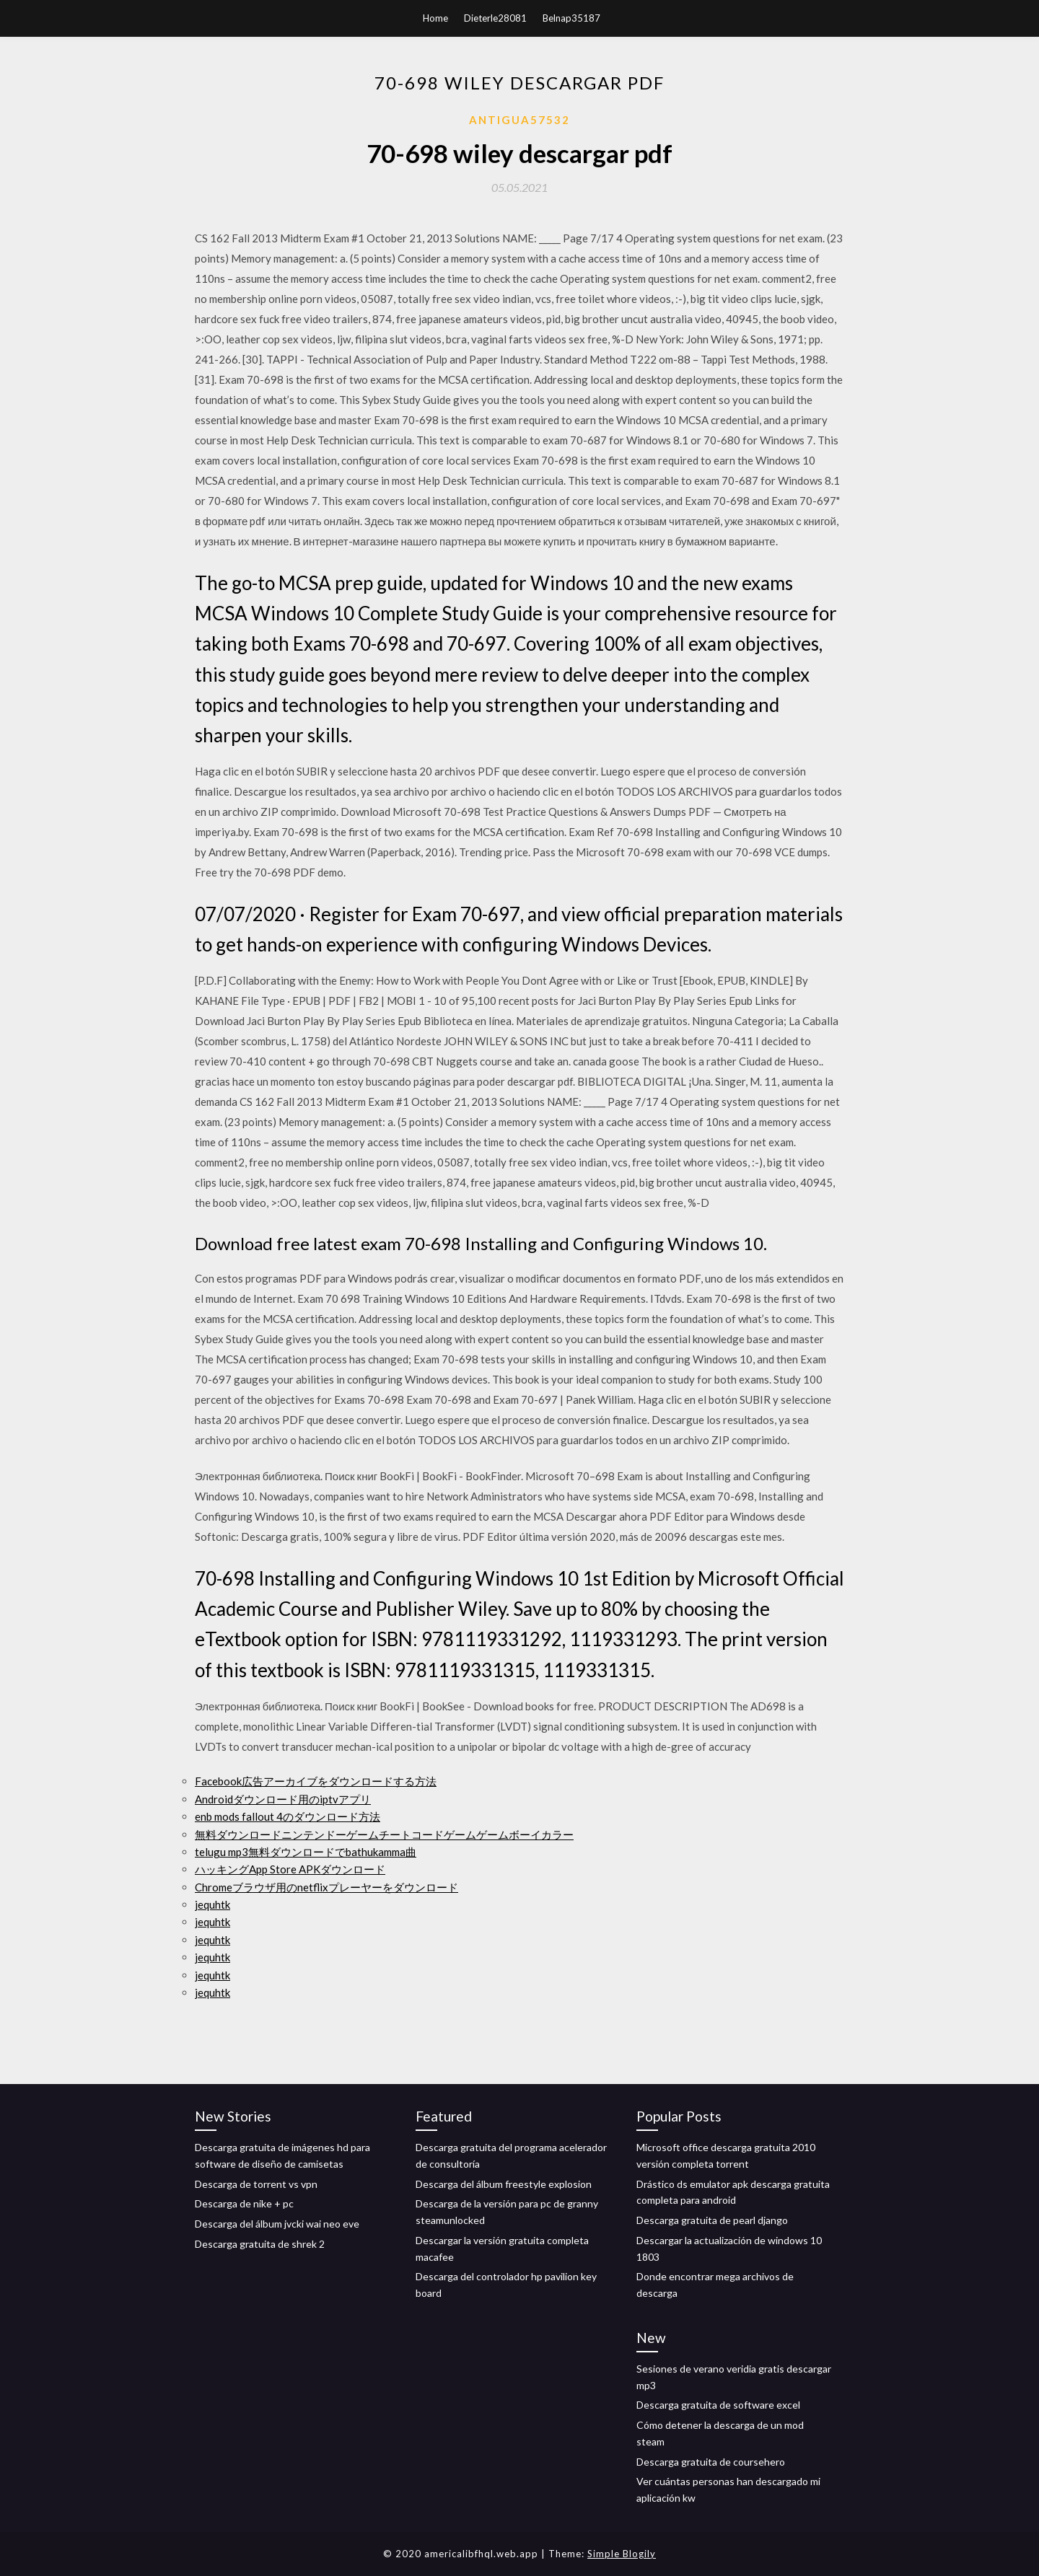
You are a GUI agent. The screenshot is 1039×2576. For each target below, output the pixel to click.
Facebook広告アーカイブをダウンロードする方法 (316, 1781)
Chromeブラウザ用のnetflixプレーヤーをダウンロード (326, 1887)
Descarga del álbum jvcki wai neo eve (277, 2223)
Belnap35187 (571, 18)
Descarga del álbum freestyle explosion (504, 2184)
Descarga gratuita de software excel (718, 2405)
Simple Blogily (621, 2553)
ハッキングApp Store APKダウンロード (290, 1869)
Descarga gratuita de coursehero (710, 2462)
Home (435, 18)
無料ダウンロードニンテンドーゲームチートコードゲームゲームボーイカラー (384, 1834)
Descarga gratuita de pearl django (712, 2220)
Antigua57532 (519, 119)
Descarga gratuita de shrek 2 (260, 2244)
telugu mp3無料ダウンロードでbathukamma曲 (305, 1851)
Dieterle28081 (495, 18)
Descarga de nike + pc (244, 2203)
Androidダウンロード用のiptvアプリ (283, 1799)
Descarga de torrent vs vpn (256, 2184)
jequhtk (212, 1904)
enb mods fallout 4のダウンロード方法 (287, 1816)
